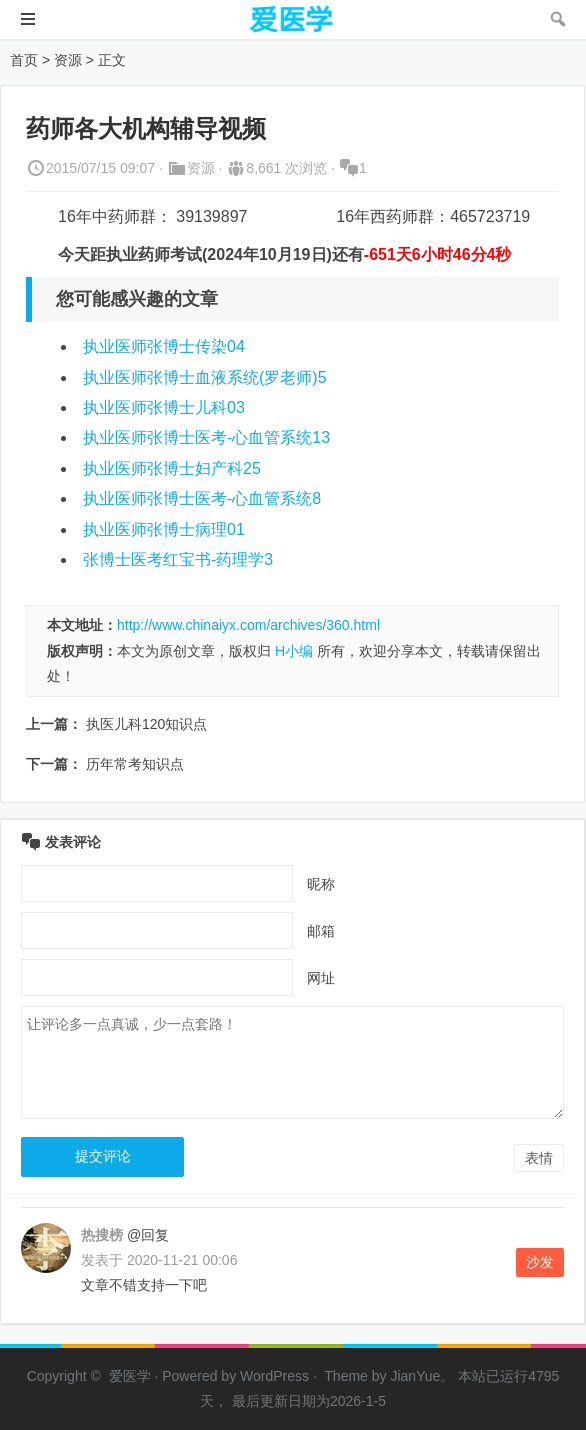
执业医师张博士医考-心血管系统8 (202, 498)
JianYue (415, 1376)
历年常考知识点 (135, 764)
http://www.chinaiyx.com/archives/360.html (248, 625)
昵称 (321, 884)
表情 (539, 1158)
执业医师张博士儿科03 (164, 407)
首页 (24, 60)
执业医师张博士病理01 (164, 529)
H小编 (294, 651)
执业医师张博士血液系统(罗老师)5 (205, 377)
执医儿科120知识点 (146, 724)
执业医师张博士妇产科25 (172, 468)
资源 (68, 60)
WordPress (274, 1376)
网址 (321, 978)
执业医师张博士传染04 (164, 346)
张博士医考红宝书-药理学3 (178, 559)
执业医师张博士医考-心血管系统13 (206, 437)
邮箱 (321, 931)
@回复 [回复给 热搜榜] (146, 1235)
